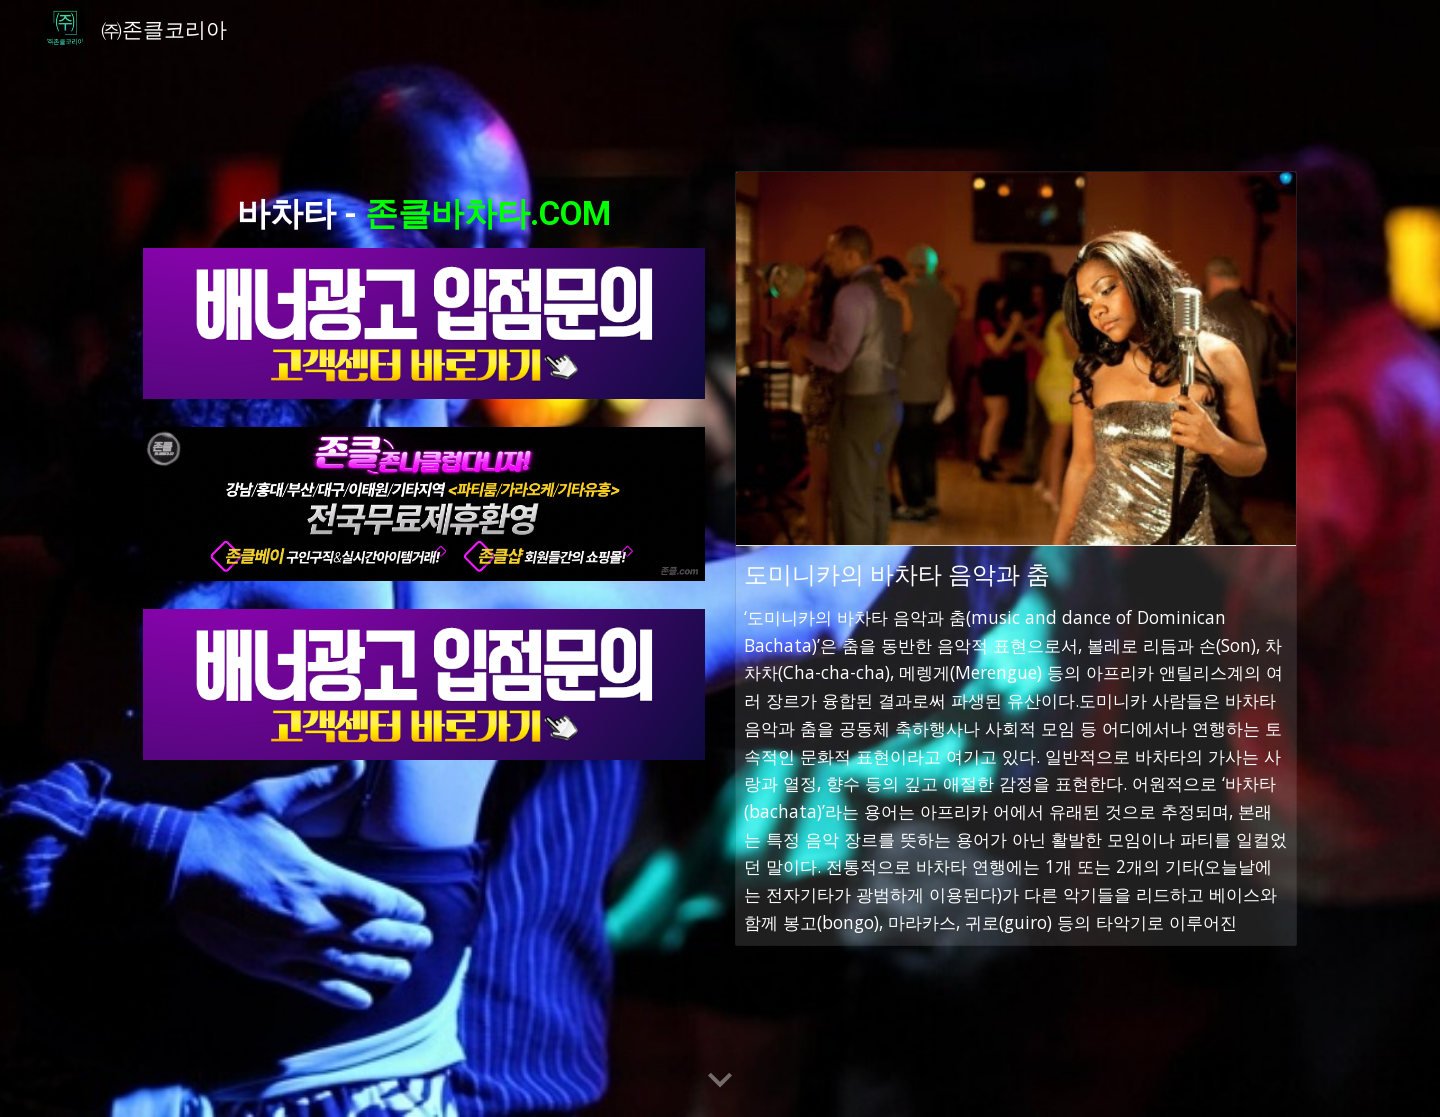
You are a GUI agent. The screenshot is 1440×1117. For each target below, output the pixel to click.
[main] (424, 209)
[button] (720, 1081)
